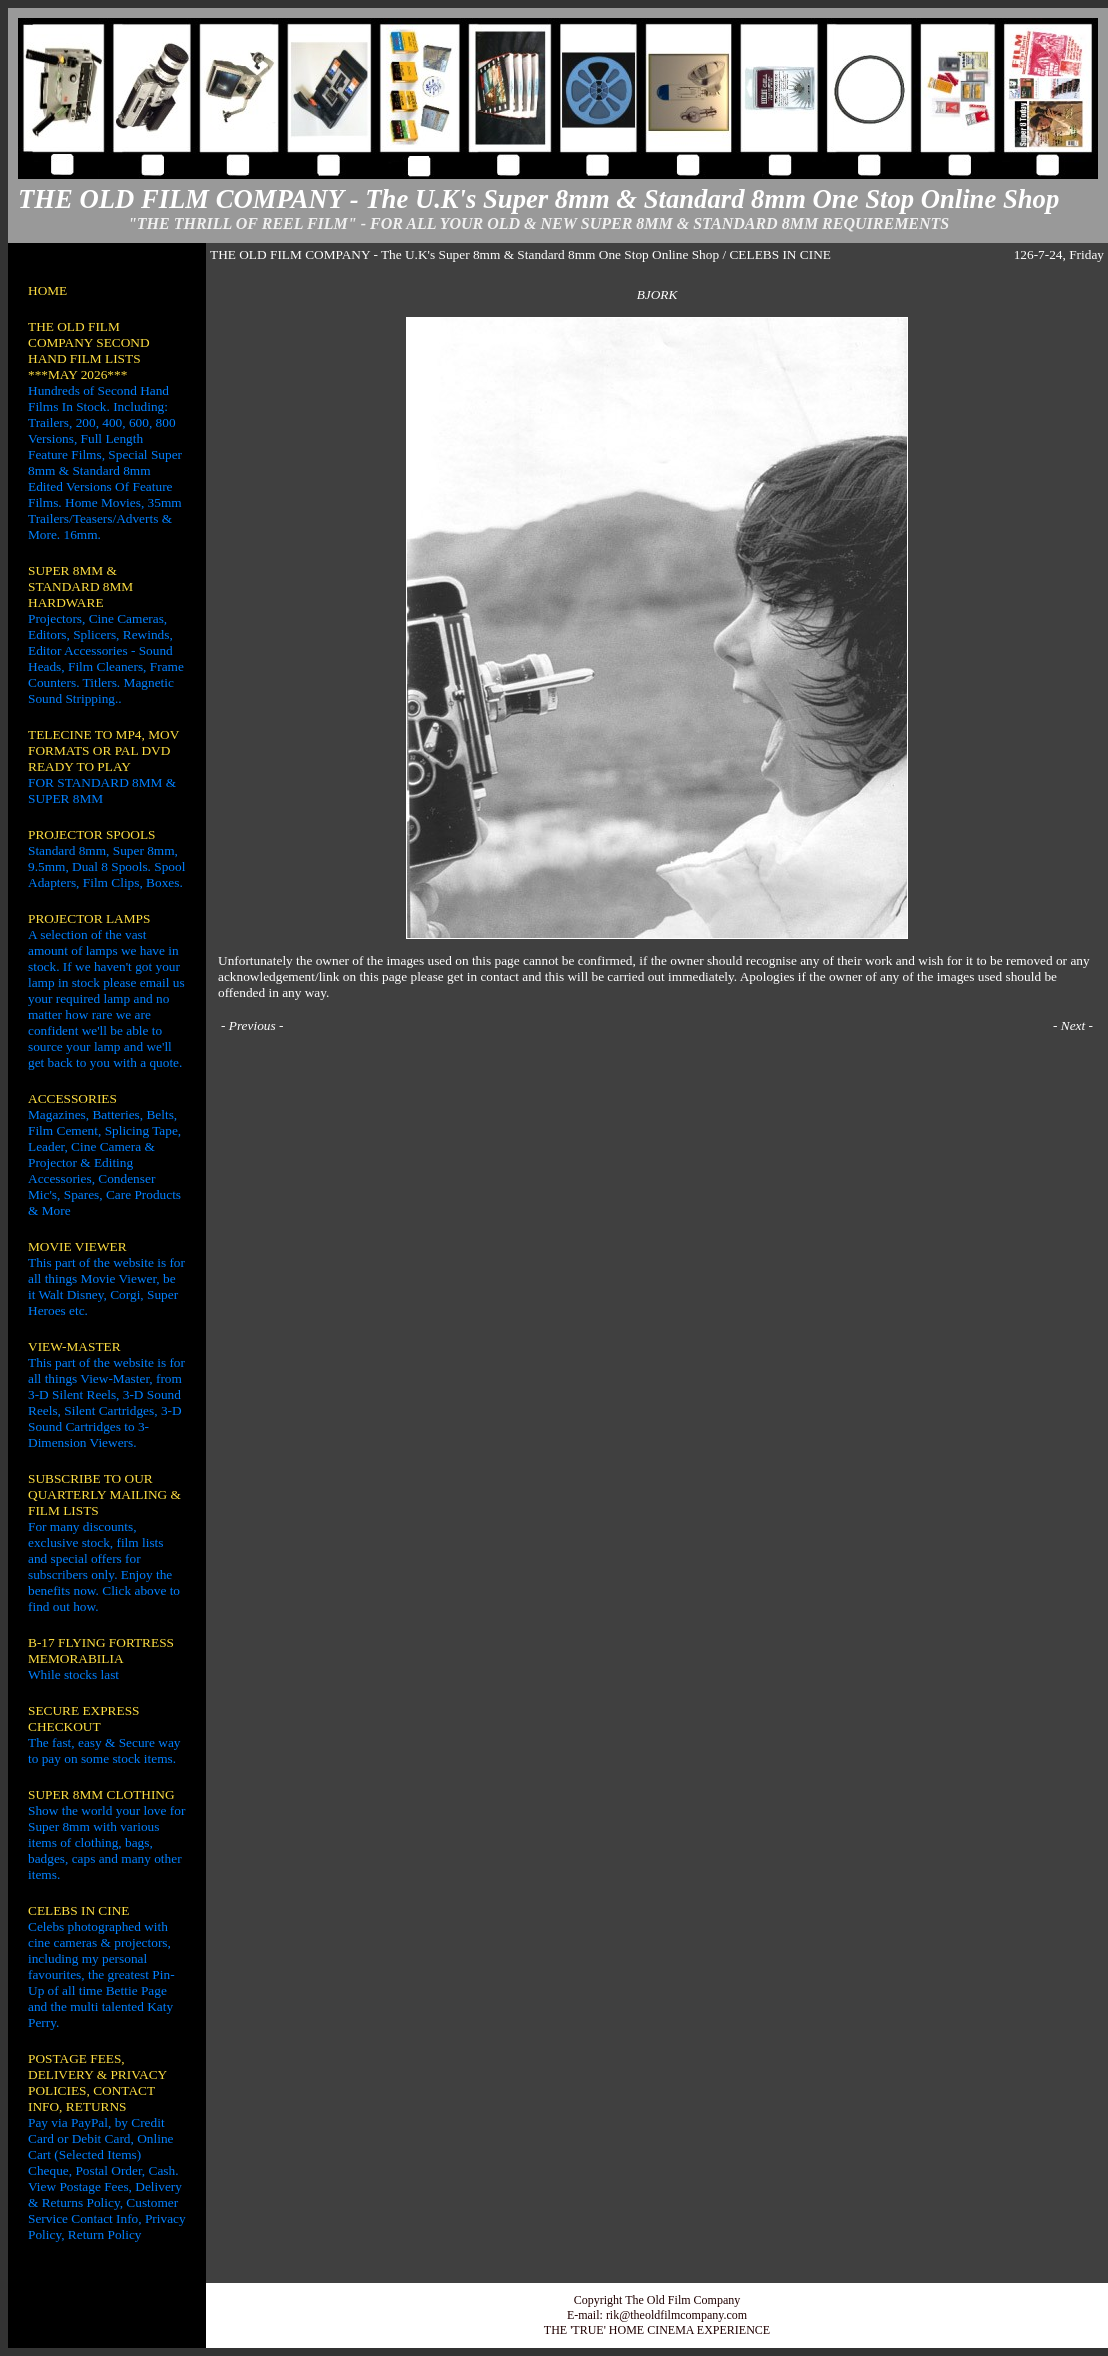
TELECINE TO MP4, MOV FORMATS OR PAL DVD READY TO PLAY (103, 750)
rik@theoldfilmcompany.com (676, 2315)
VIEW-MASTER (74, 1346)
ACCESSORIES (72, 1098)
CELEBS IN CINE (78, 1910)
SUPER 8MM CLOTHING (101, 1794)
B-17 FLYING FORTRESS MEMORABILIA (101, 1650)
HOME (47, 290)
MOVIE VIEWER (77, 1246)
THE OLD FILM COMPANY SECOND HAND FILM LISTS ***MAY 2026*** (89, 350)
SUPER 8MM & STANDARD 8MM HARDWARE (80, 586)
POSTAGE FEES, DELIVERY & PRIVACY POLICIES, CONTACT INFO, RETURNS (97, 2082)
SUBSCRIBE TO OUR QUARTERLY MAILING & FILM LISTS (104, 1494)
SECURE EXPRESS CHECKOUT (83, 1718)
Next (1073, 1025)
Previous (252, 1025)
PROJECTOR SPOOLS (92, 834)
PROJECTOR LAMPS (89, 918)
